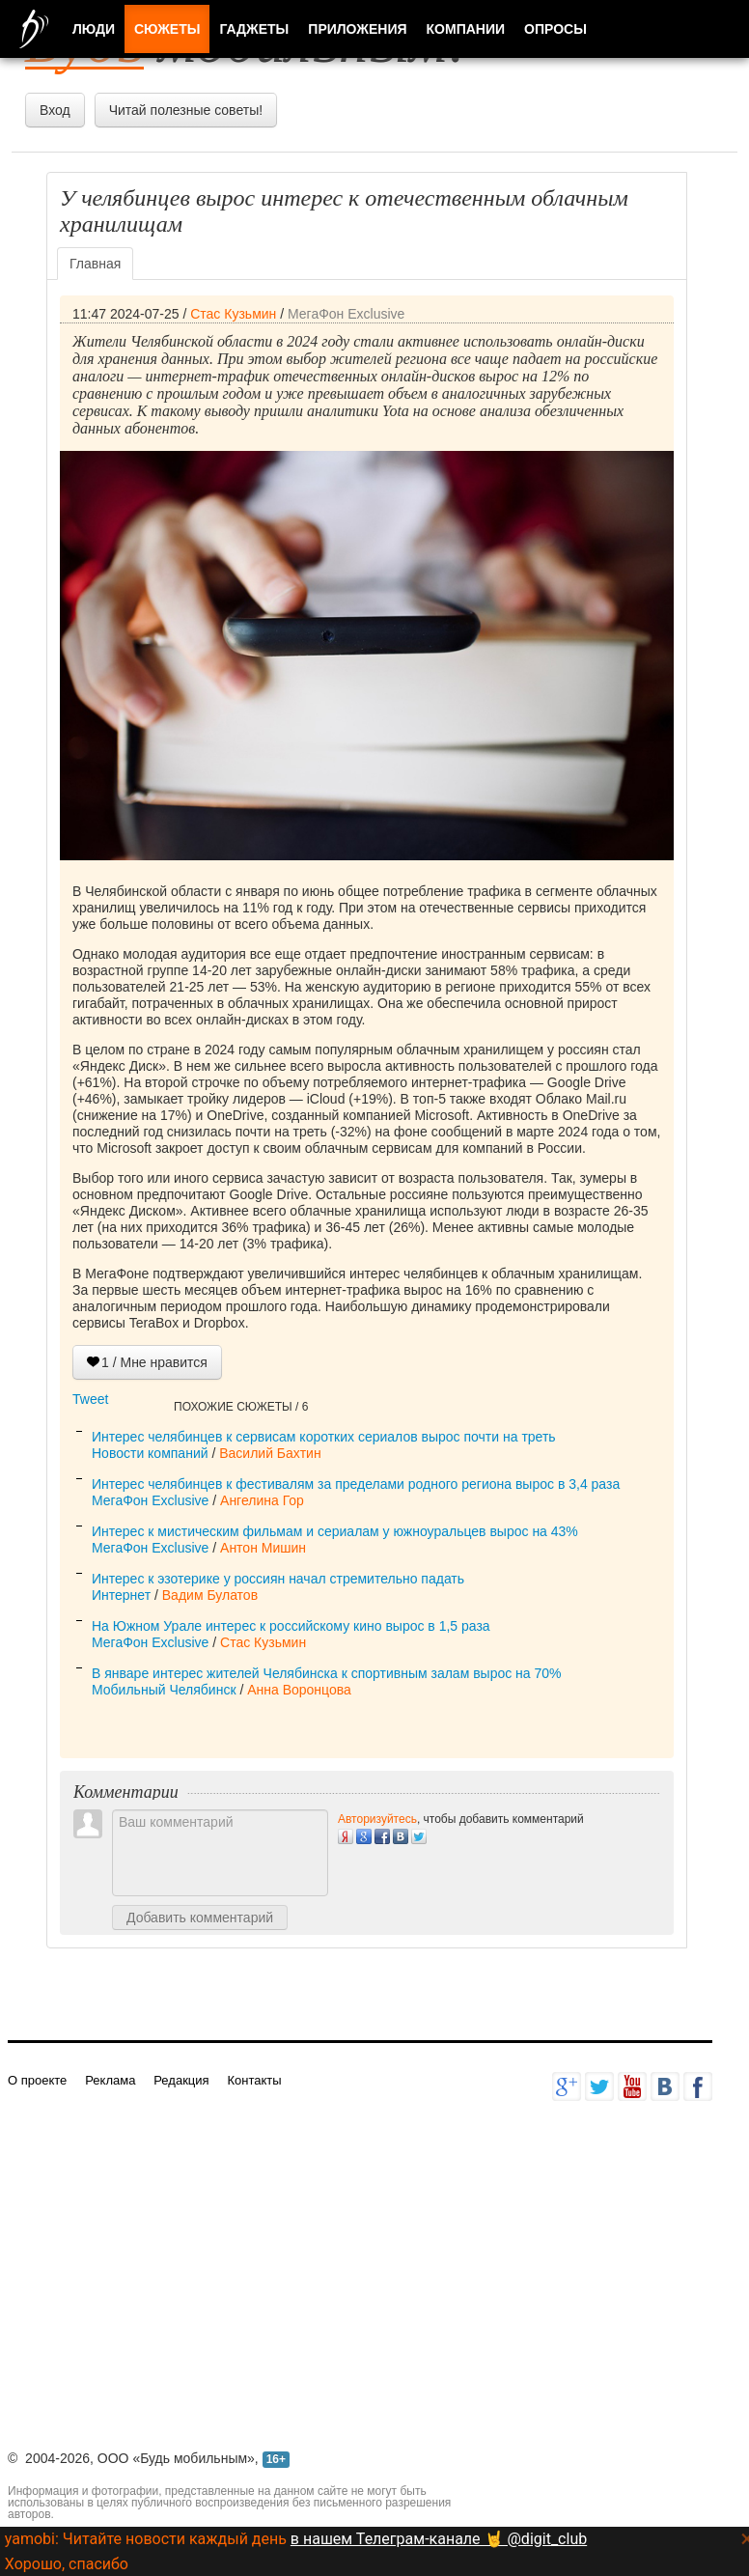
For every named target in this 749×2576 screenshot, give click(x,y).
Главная (95, 263)
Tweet (90, 1399)
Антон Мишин (263, 1547)
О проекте (37, 2080)
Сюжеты (167, 29)
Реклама (110, 2080)
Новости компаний (150, 1453)
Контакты (254, 2080)
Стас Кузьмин (233, 314)
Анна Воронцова (299, 1689)
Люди (93, 29)
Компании (466, 29)
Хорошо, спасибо (66, 2564)
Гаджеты (254, 29)
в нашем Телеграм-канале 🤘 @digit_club (439, 2539)
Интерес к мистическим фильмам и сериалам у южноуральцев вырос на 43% (335, 1531)
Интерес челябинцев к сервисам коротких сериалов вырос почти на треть (324, 1436)
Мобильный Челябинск (164, 1689)
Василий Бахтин (269, 1453)
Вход (55, 110)
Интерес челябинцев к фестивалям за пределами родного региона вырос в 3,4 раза (356, 1484)
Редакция (180, 2080)
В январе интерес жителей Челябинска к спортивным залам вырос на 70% (327, 1673)
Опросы (555, 29)
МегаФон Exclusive (346, 314)
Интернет (121, 1595)
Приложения (357, 29)
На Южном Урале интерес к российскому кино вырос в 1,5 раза (291, 1626)
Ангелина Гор (262, 1500)
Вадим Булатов (210, 1595)
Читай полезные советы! (186, 110)
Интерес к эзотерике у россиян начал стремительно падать (278, 1578)
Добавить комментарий (199, 1917)
